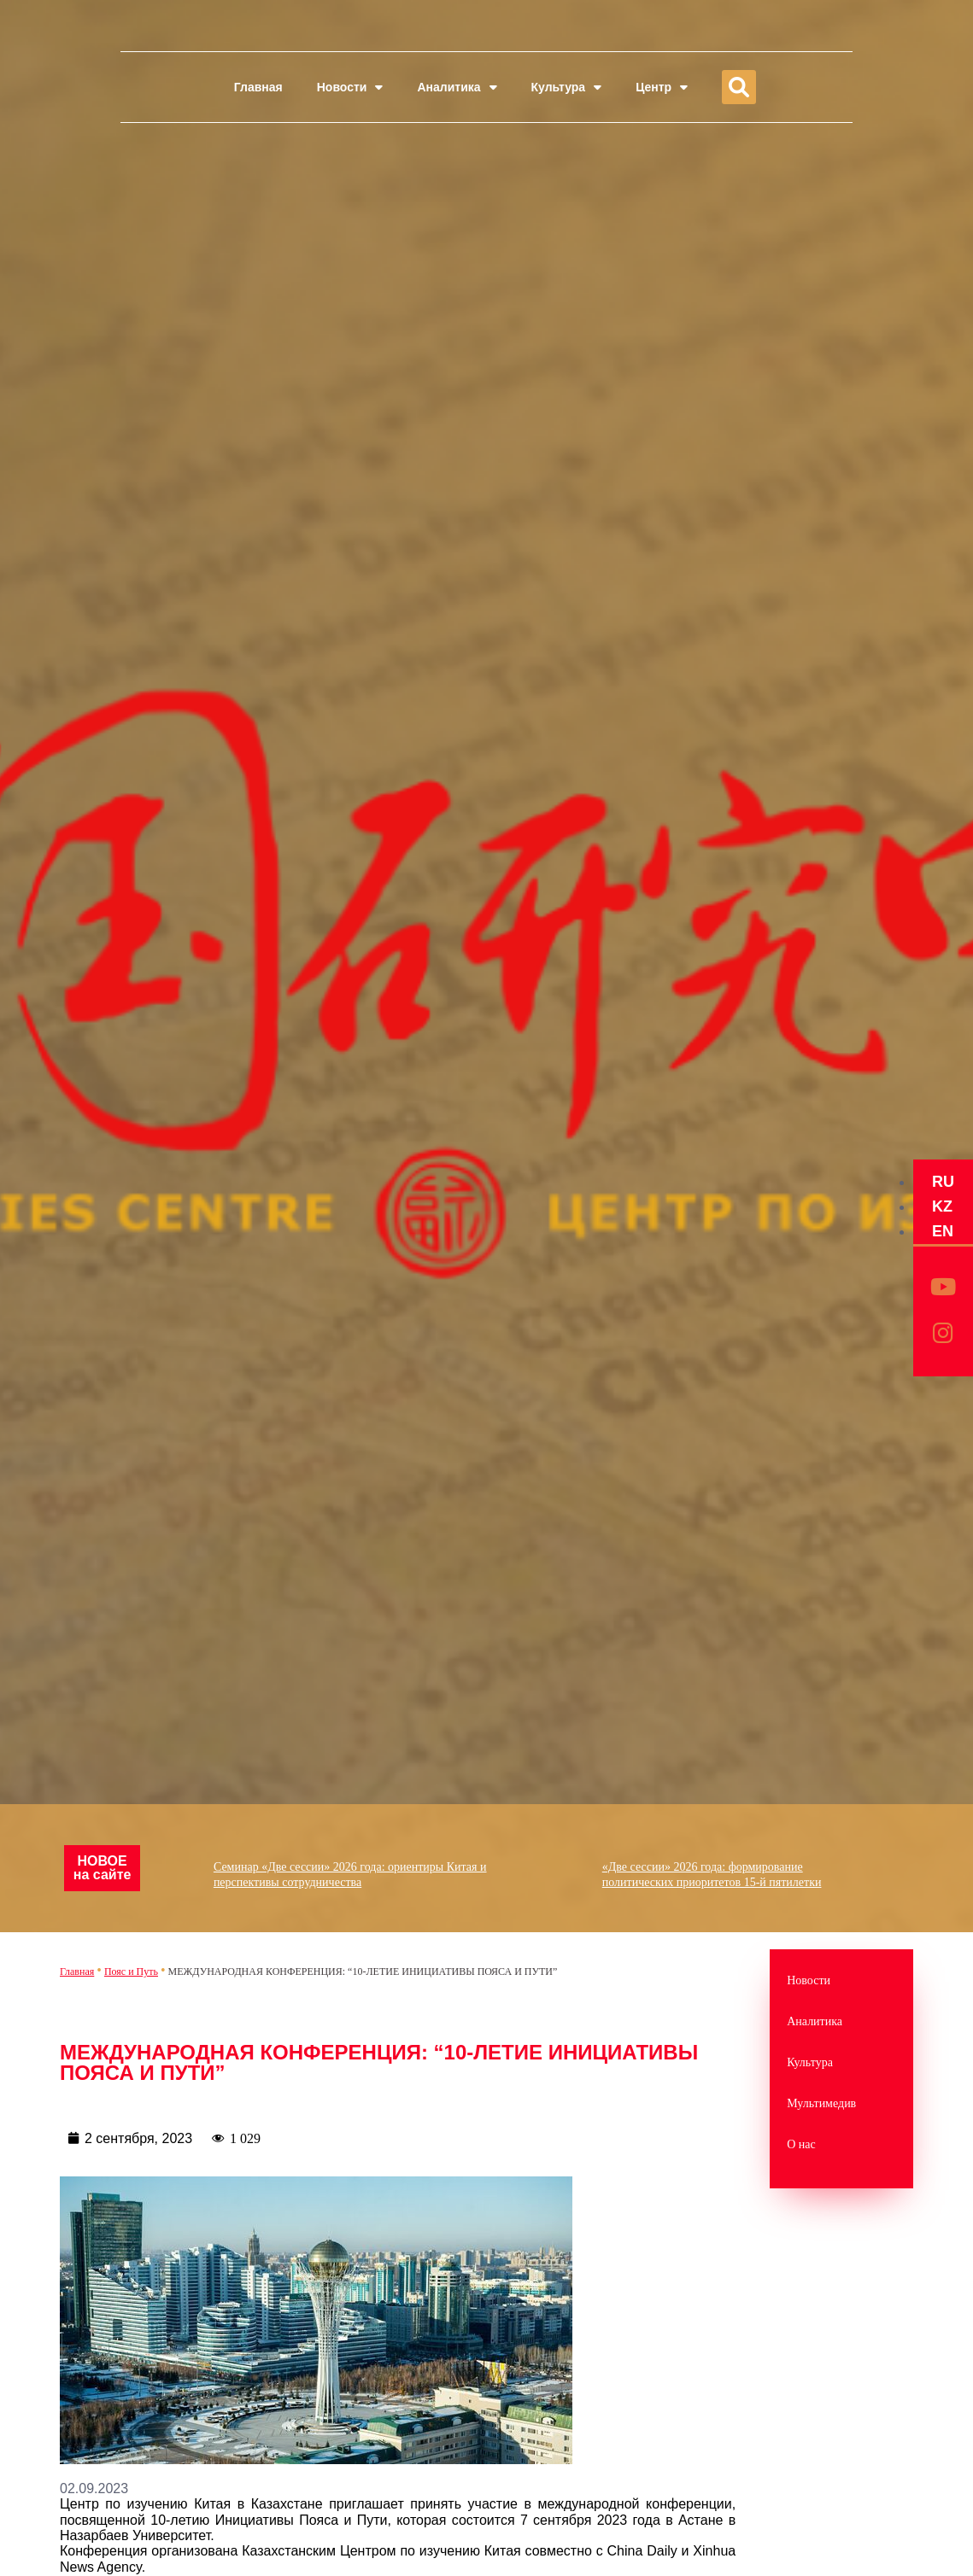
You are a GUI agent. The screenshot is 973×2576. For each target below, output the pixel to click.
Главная (258, 87)
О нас (801, 2144)
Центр (662, 87)
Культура (566, 87)
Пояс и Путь (131, 1971)
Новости (350, 87)
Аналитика (456, 87)
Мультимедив (821, 2103)
